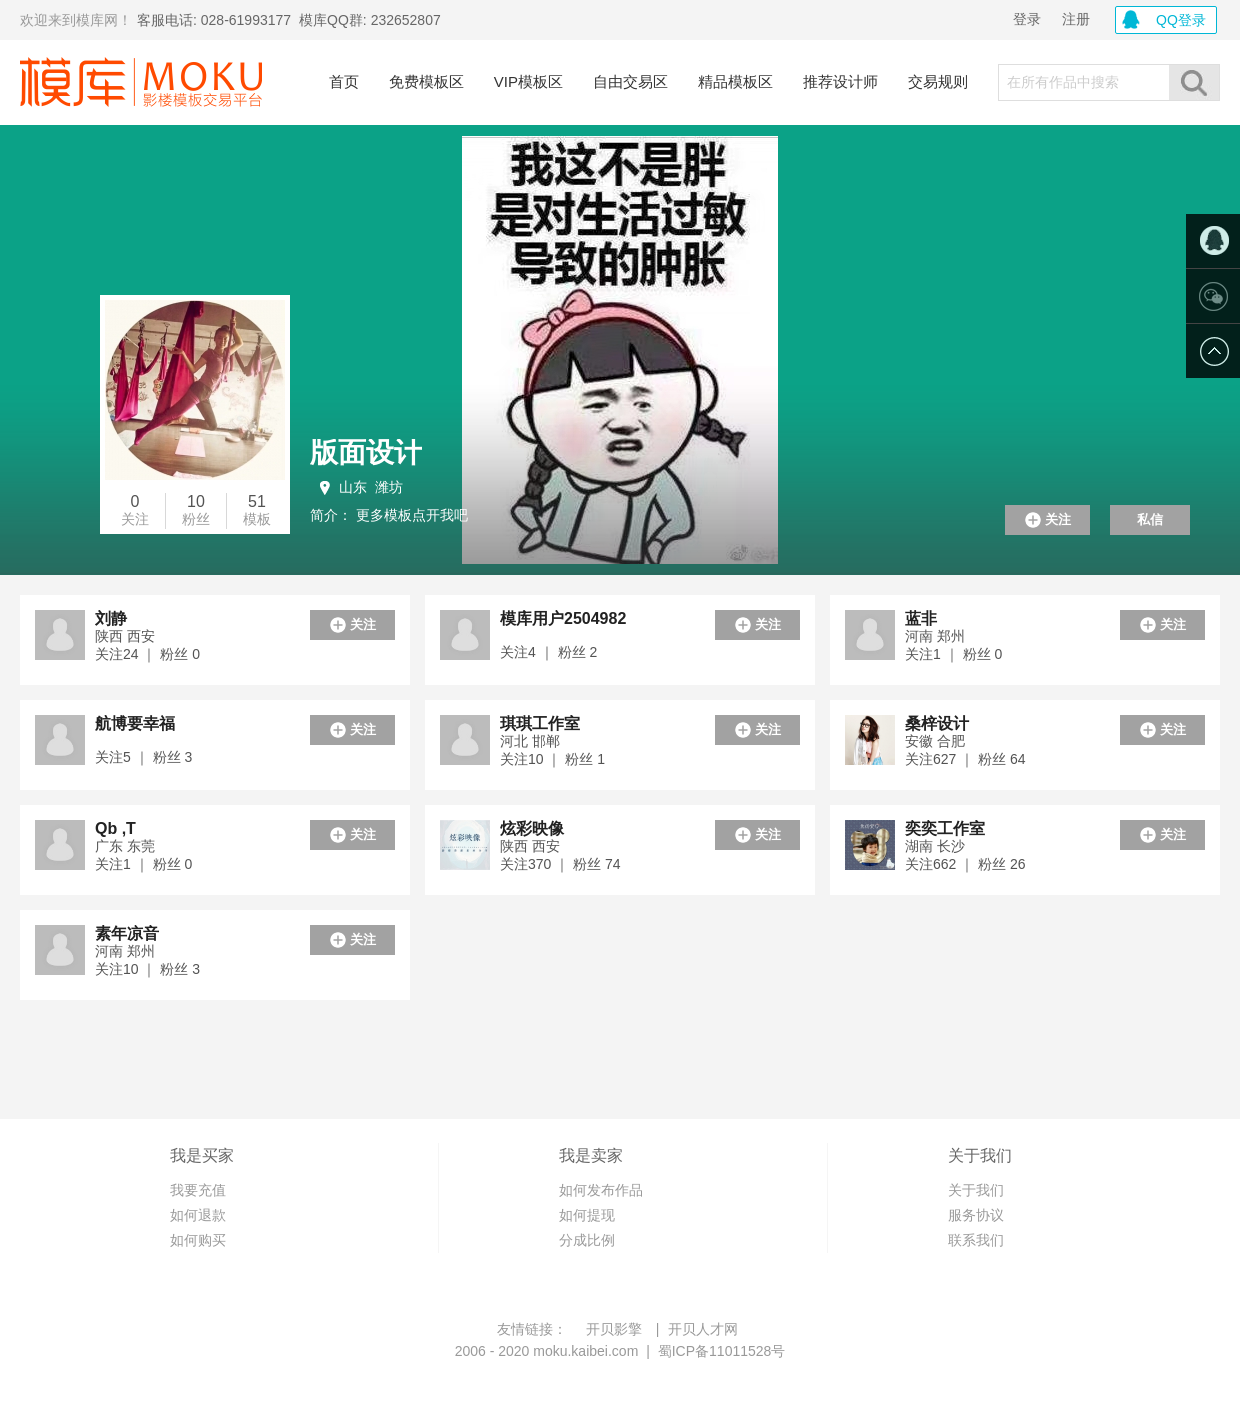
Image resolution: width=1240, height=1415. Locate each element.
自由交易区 (630, 81)
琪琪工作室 (540, 723)
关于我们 (976, 1190)
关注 (135, 519)
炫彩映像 (532, 828)
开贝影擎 (614, 1329)
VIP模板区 (528, 81)
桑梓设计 (937, 723)
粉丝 (196, 519)
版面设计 (366, 452)
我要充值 (198, 1190)
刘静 (111, 618)
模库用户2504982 (563, 618)
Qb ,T (115, 828)
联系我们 (976, 1240)
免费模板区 (426, 81)
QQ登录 (1181, 20)
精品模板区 (735, 81)
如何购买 (198, 1240)
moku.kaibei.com (585, 1351)
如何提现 (587, 1215)
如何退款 (198, 1215)
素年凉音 (127, 933)
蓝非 (921, 618)
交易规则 (938, 81)
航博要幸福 (135, 723)
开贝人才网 (703, 1329)
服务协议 (976, 1215)
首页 (344, 81)
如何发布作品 (601, 1190)
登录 (1027, 19)
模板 (257, 519)
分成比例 (587, 1240)
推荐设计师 (840, 81)
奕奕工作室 (945, 828)
